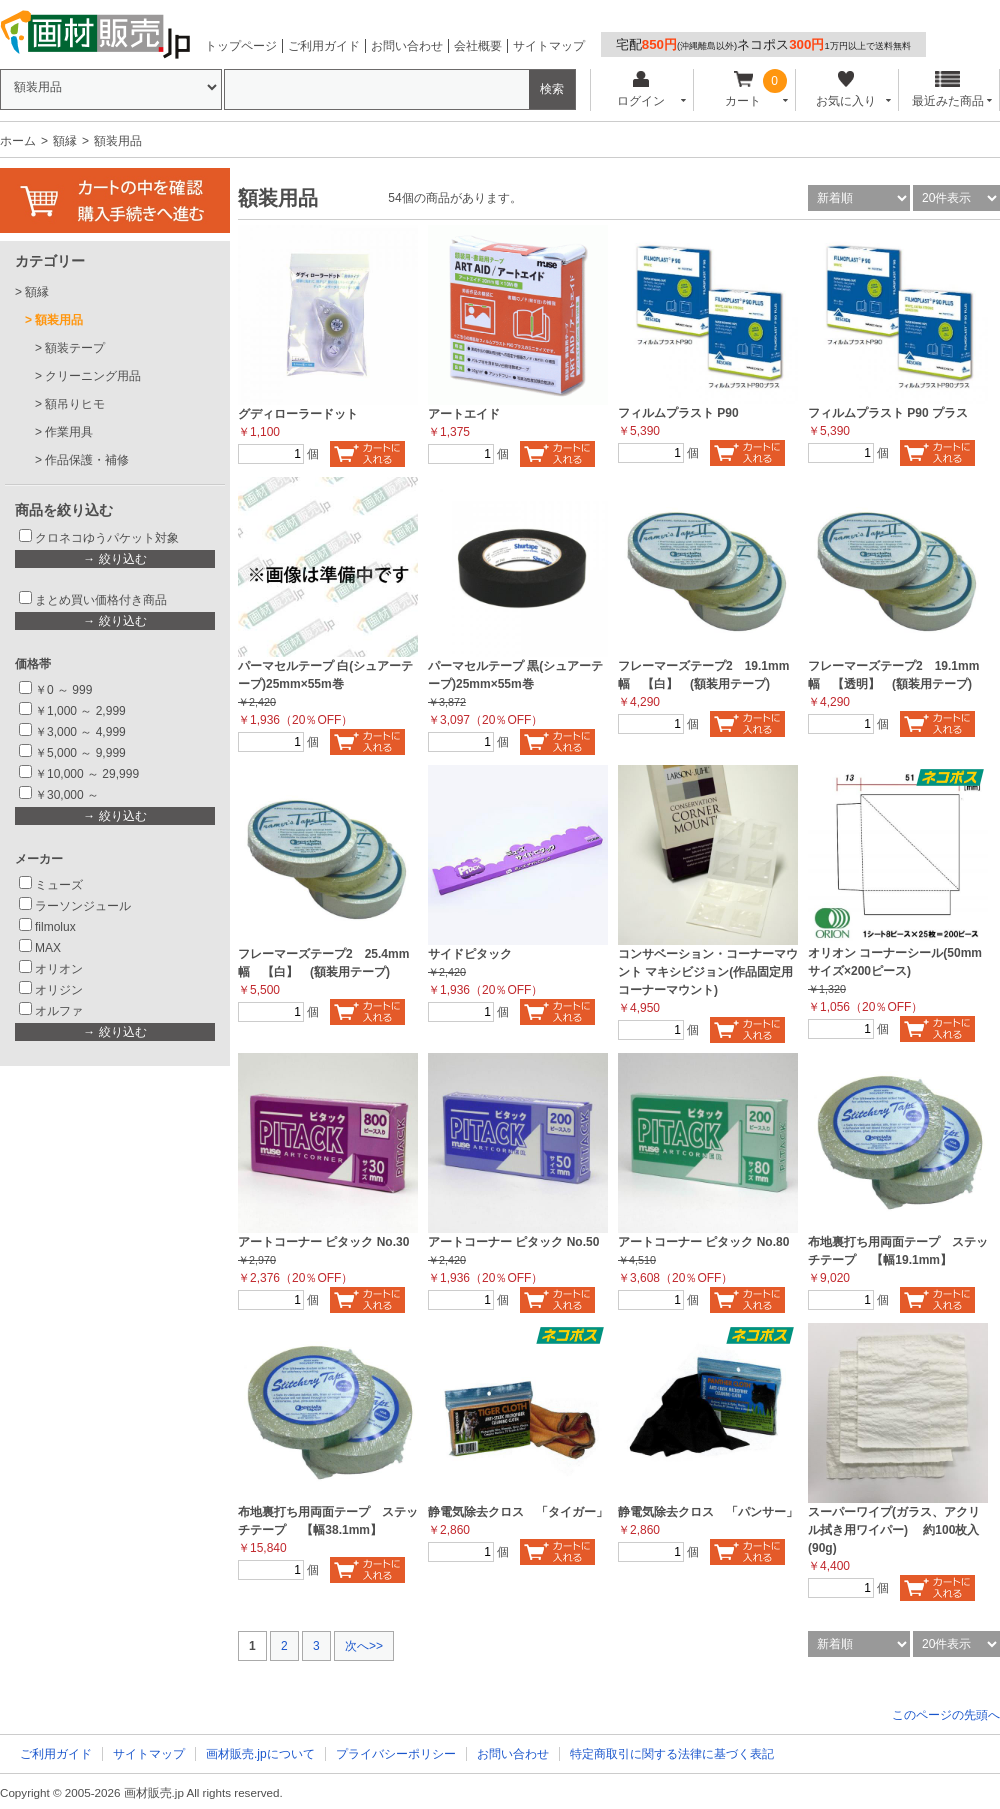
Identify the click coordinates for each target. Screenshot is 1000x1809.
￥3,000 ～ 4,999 (80, 732)
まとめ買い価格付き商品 (101, 600)
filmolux (55, 927)
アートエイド (464, 414)
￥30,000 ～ (68, 795)
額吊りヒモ (75, 404)
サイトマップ (549, 46)
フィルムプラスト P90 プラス (888, 413)
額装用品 (59, 320)
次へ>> (364, 1646)
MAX (48, 948)
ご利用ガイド (324, 46)
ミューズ (59, 885)
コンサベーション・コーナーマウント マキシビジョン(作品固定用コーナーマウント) (708, 972)
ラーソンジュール (83, 906)
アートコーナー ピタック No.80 (703, 1242)
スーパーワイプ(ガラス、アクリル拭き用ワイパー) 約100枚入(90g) (894, 1530)
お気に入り (845, 89)
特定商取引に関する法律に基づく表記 (672, 1754)
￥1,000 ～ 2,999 (80, 711)
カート (743, 89)
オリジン (59, 990)
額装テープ (75, 348)
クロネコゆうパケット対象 (107, 538)
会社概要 (478, 46)
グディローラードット (298, 414)
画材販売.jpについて (260, 1754)
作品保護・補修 (87, 460)
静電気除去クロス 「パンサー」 (708, 1512)
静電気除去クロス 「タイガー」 (518, 1512)
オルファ (59, 1011)
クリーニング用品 (93, 376)
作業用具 (69, 432)
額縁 (65, 141)
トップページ (241, 46)
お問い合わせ (407, 46)
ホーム (18, 141)
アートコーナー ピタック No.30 (323, 1242)
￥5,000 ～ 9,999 (80, 753)
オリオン (59, 969)
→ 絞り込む (114, 559)
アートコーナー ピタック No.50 (513, 1242)
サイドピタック (470, 954)
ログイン (640, 89)
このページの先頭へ (946, 1715)
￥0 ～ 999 (63, 690)
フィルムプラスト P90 (678, 413)
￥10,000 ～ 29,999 (87, 774)
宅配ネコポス (763, 44)
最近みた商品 (948, 89)
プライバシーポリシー (396, 1754)
